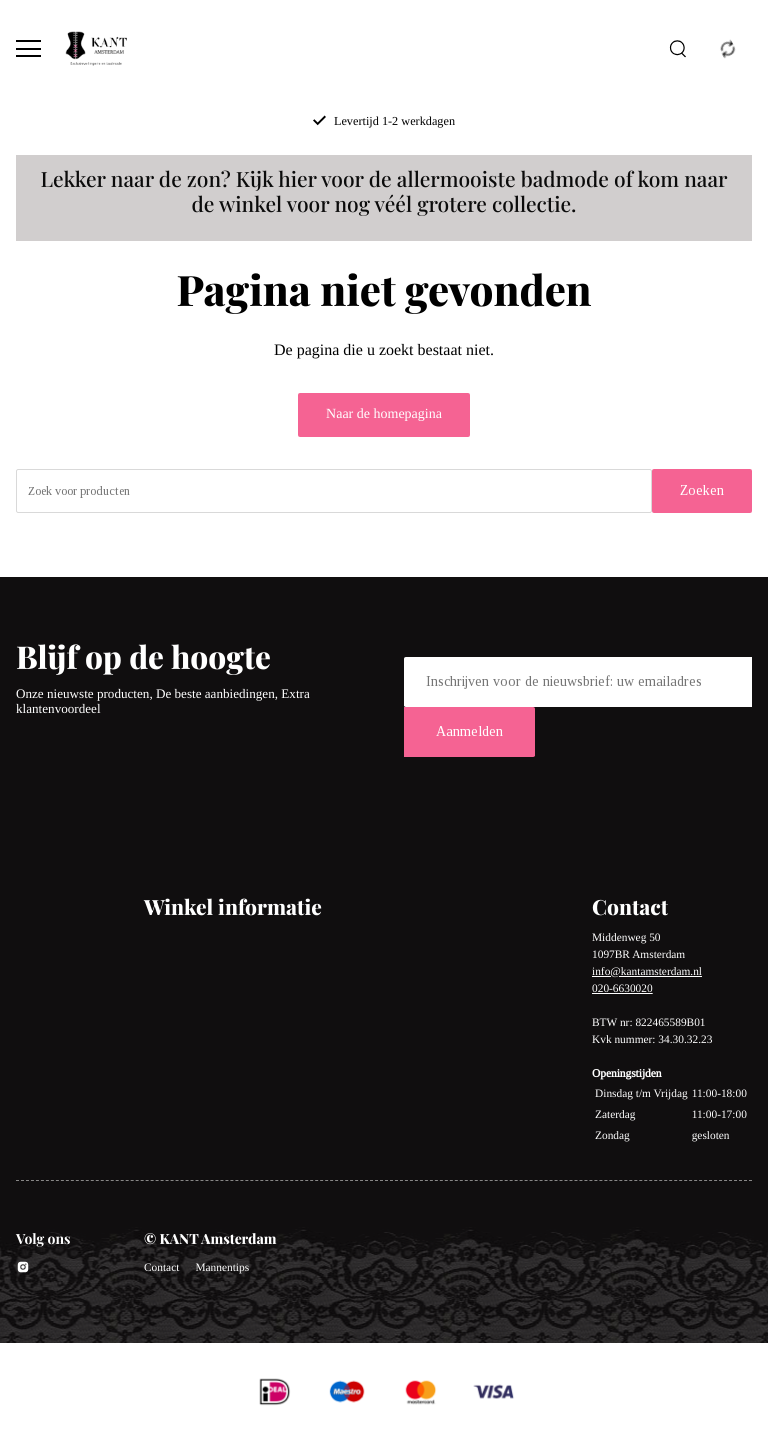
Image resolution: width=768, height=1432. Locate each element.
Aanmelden (469, 731)
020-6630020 (622, 989)
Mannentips (222, 1268)
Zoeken (702, 490)
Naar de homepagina (384, 414)
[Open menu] (28, 48)
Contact (161, 1268)
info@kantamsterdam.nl (647, 972)
